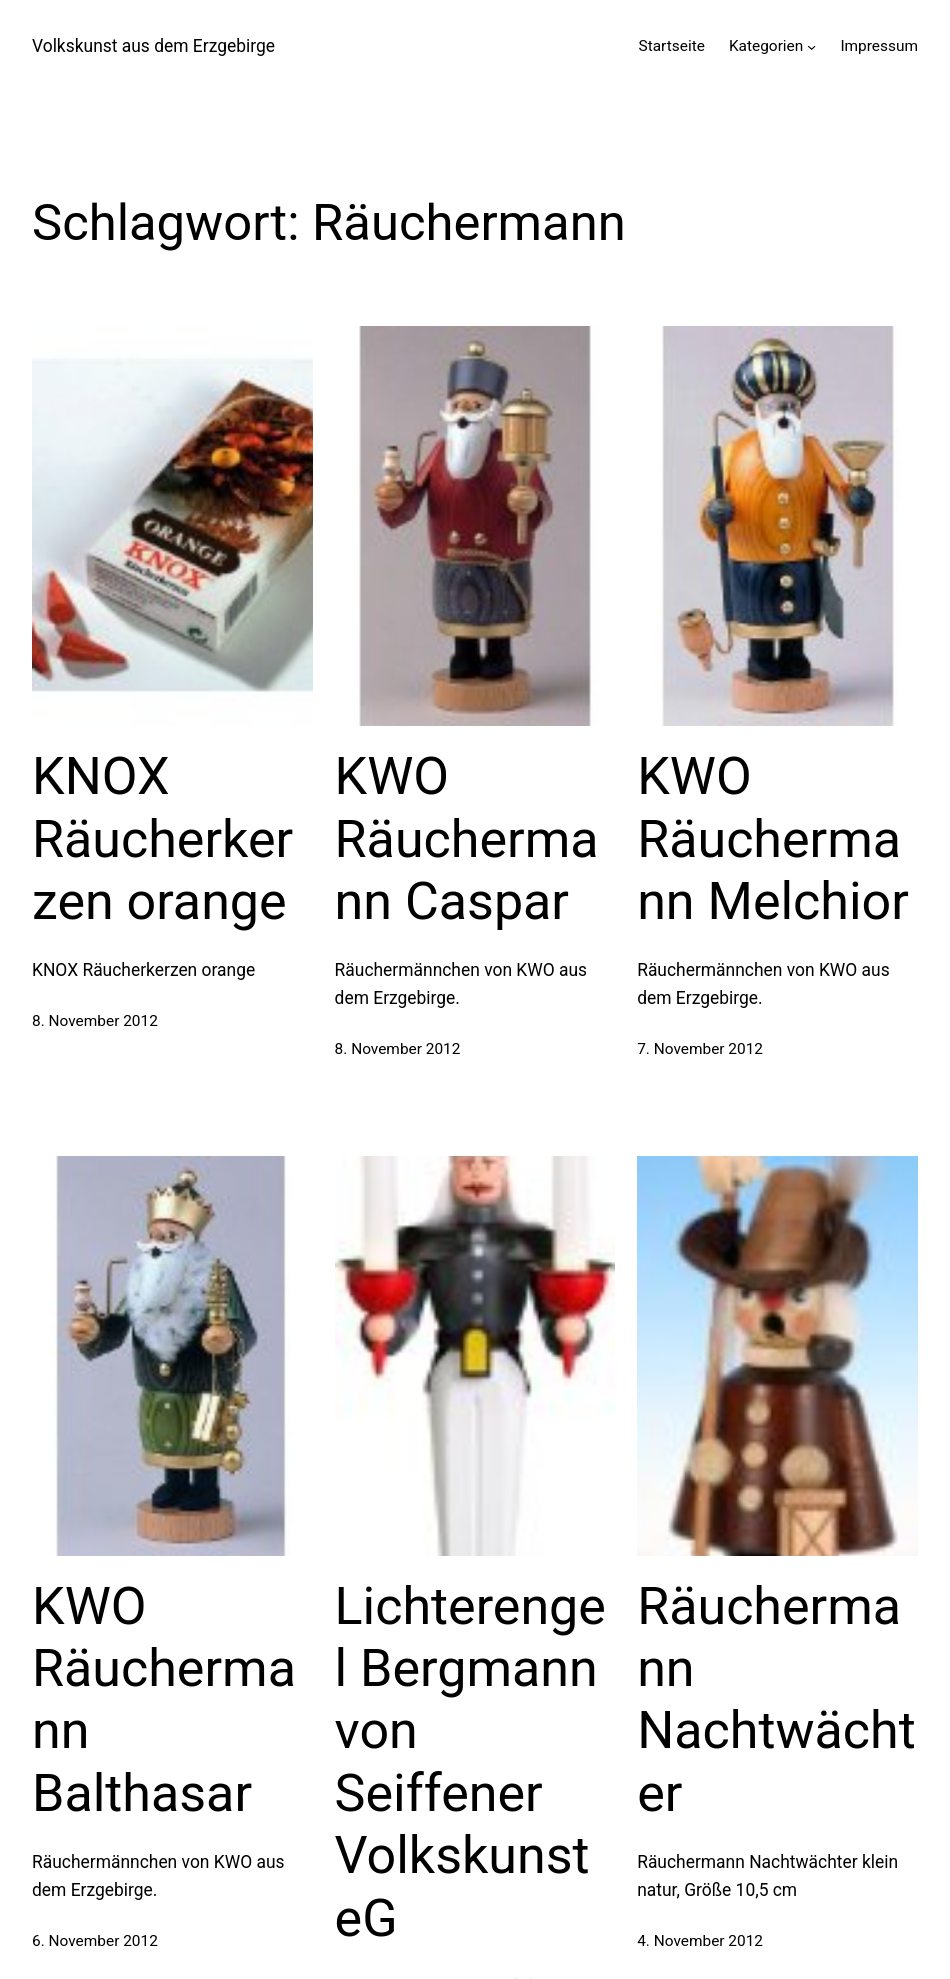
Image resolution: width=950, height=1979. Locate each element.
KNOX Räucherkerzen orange (162, 839)
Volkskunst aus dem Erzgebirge (153, 46)
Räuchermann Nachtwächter (776, 1700)
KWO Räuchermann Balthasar (164, 1700)
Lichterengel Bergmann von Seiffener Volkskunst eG (470, 1762)
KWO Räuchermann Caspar (467, 839)
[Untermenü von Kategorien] (811, 46)
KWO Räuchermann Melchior (773, 839)
